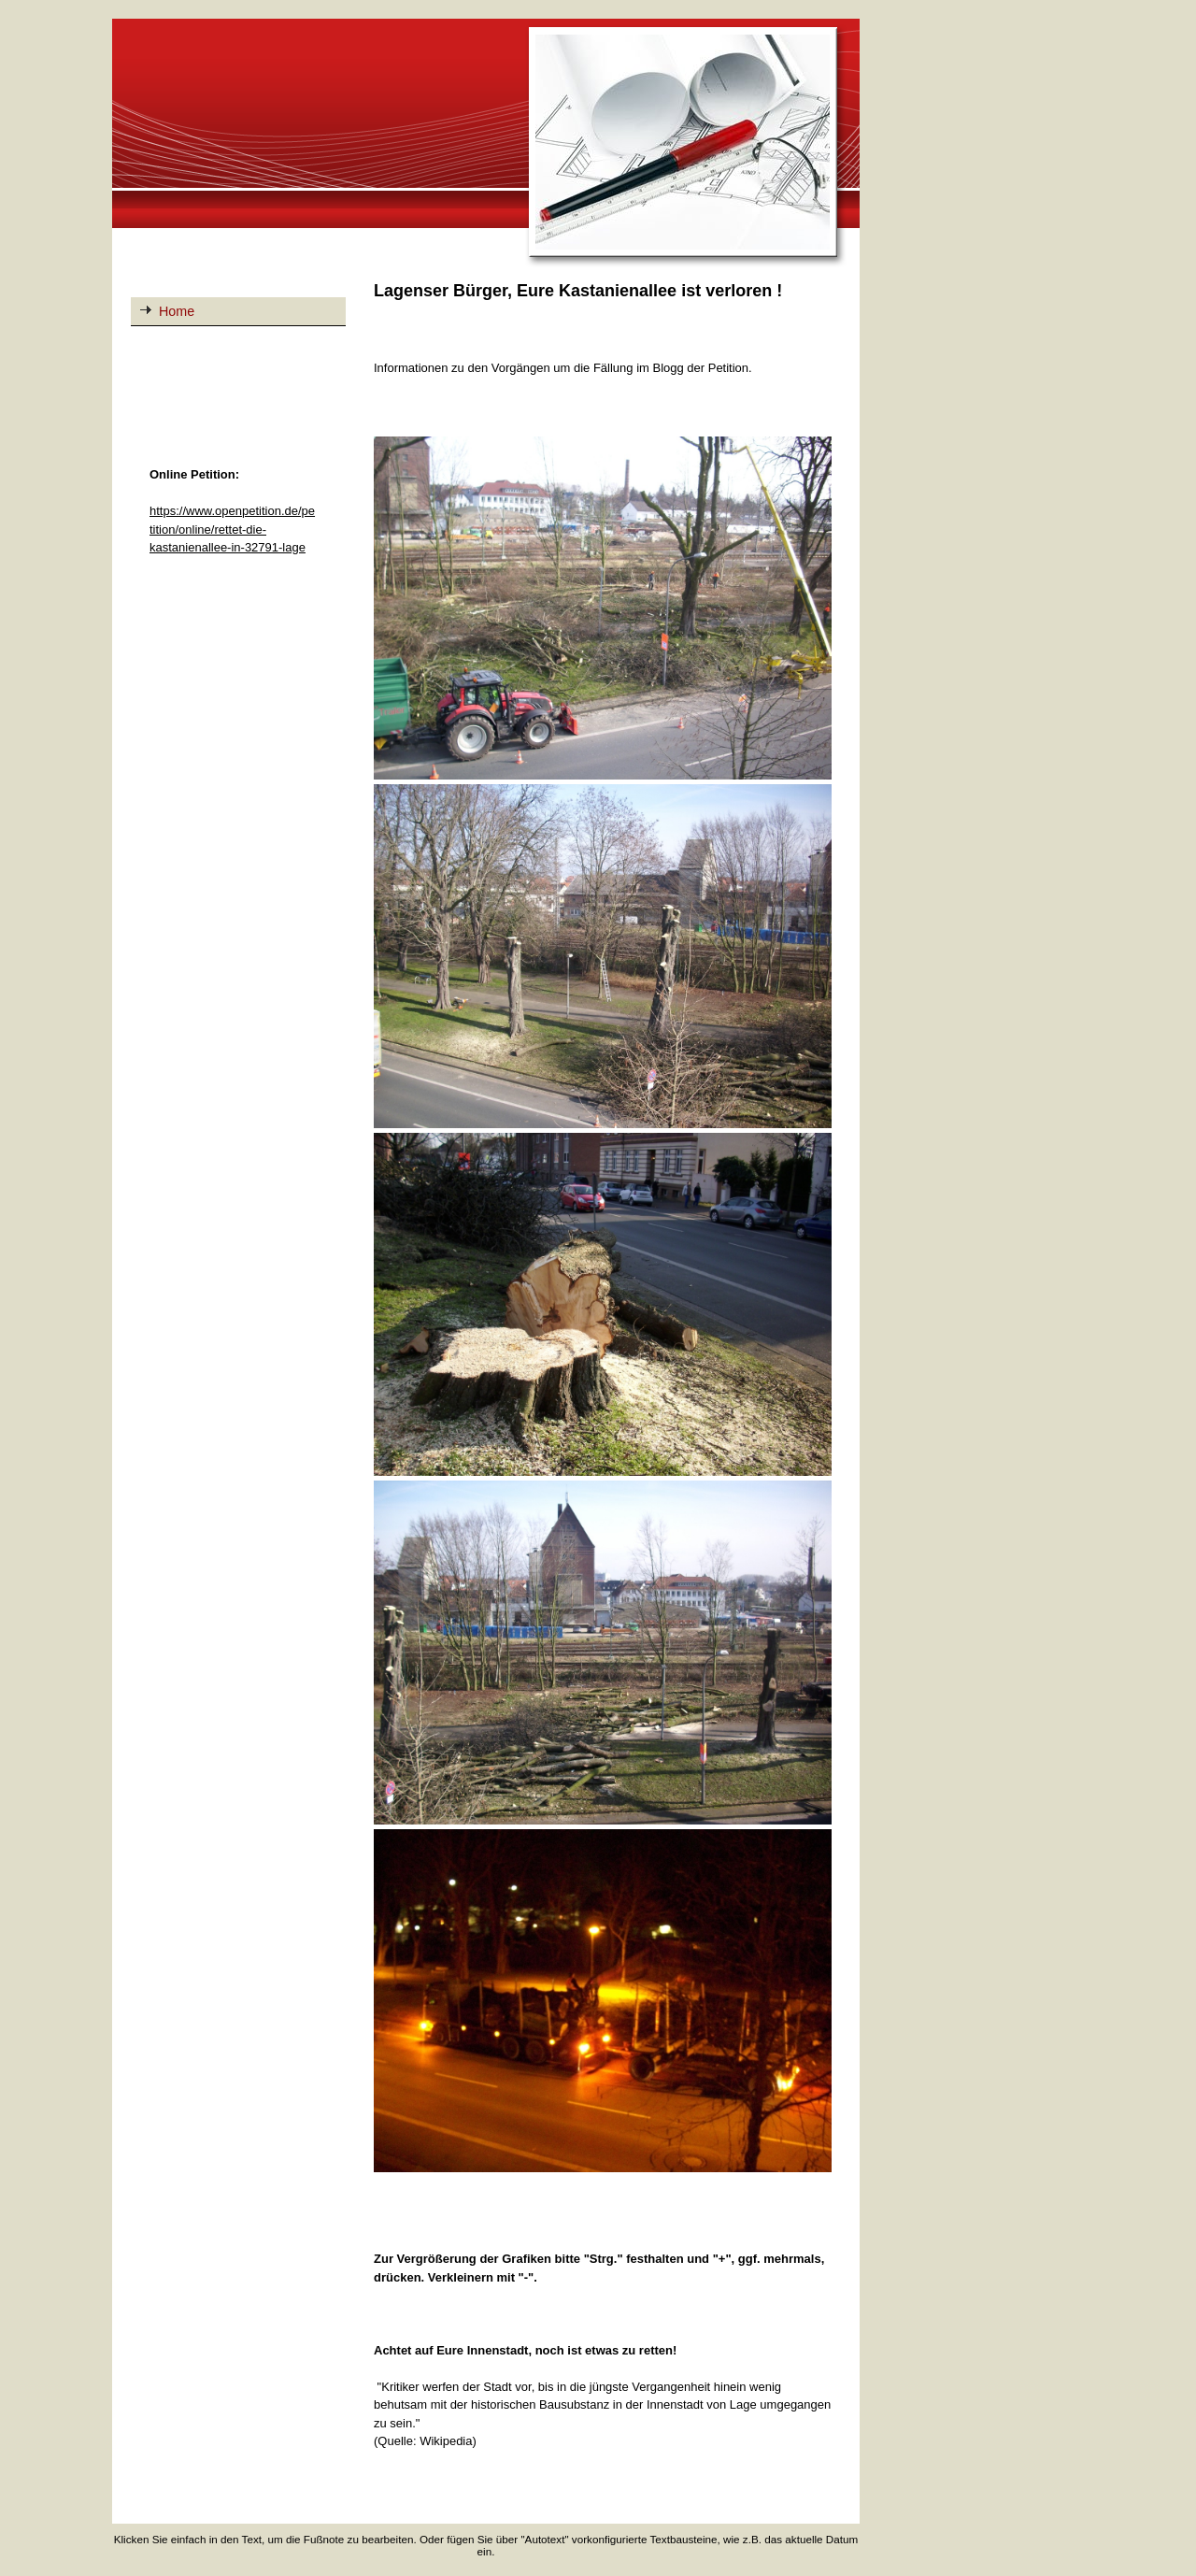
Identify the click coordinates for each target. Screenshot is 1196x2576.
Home (176, 311)
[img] (486, 144)
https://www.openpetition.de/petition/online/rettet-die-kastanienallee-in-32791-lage (232, 529)
